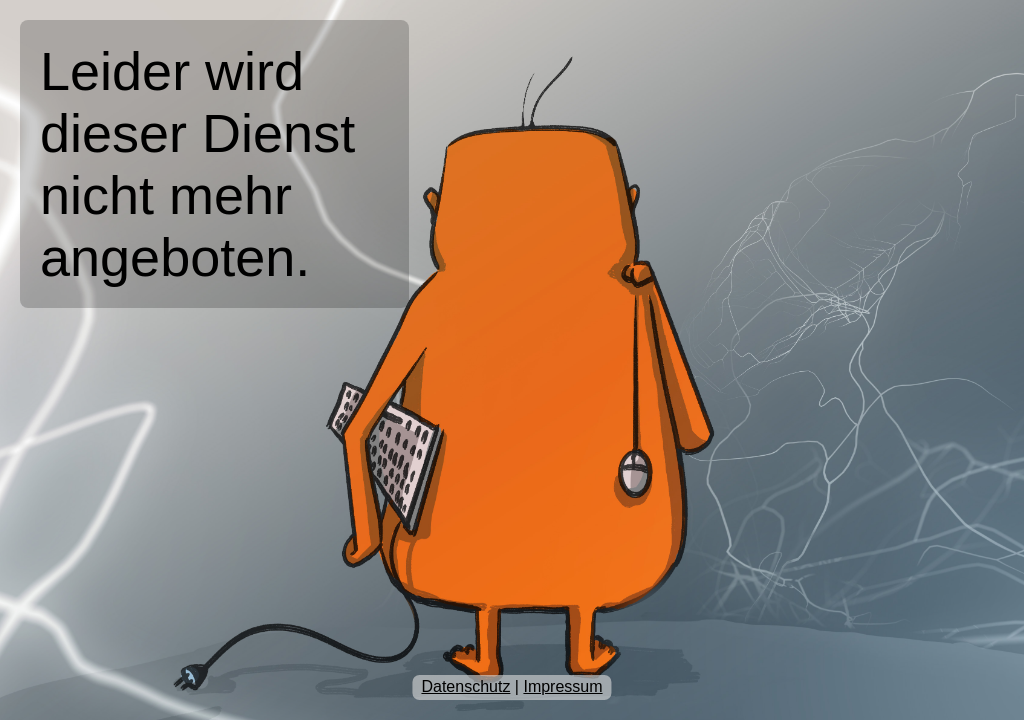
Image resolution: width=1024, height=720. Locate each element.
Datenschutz (465, 686)
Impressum (562, 686)
